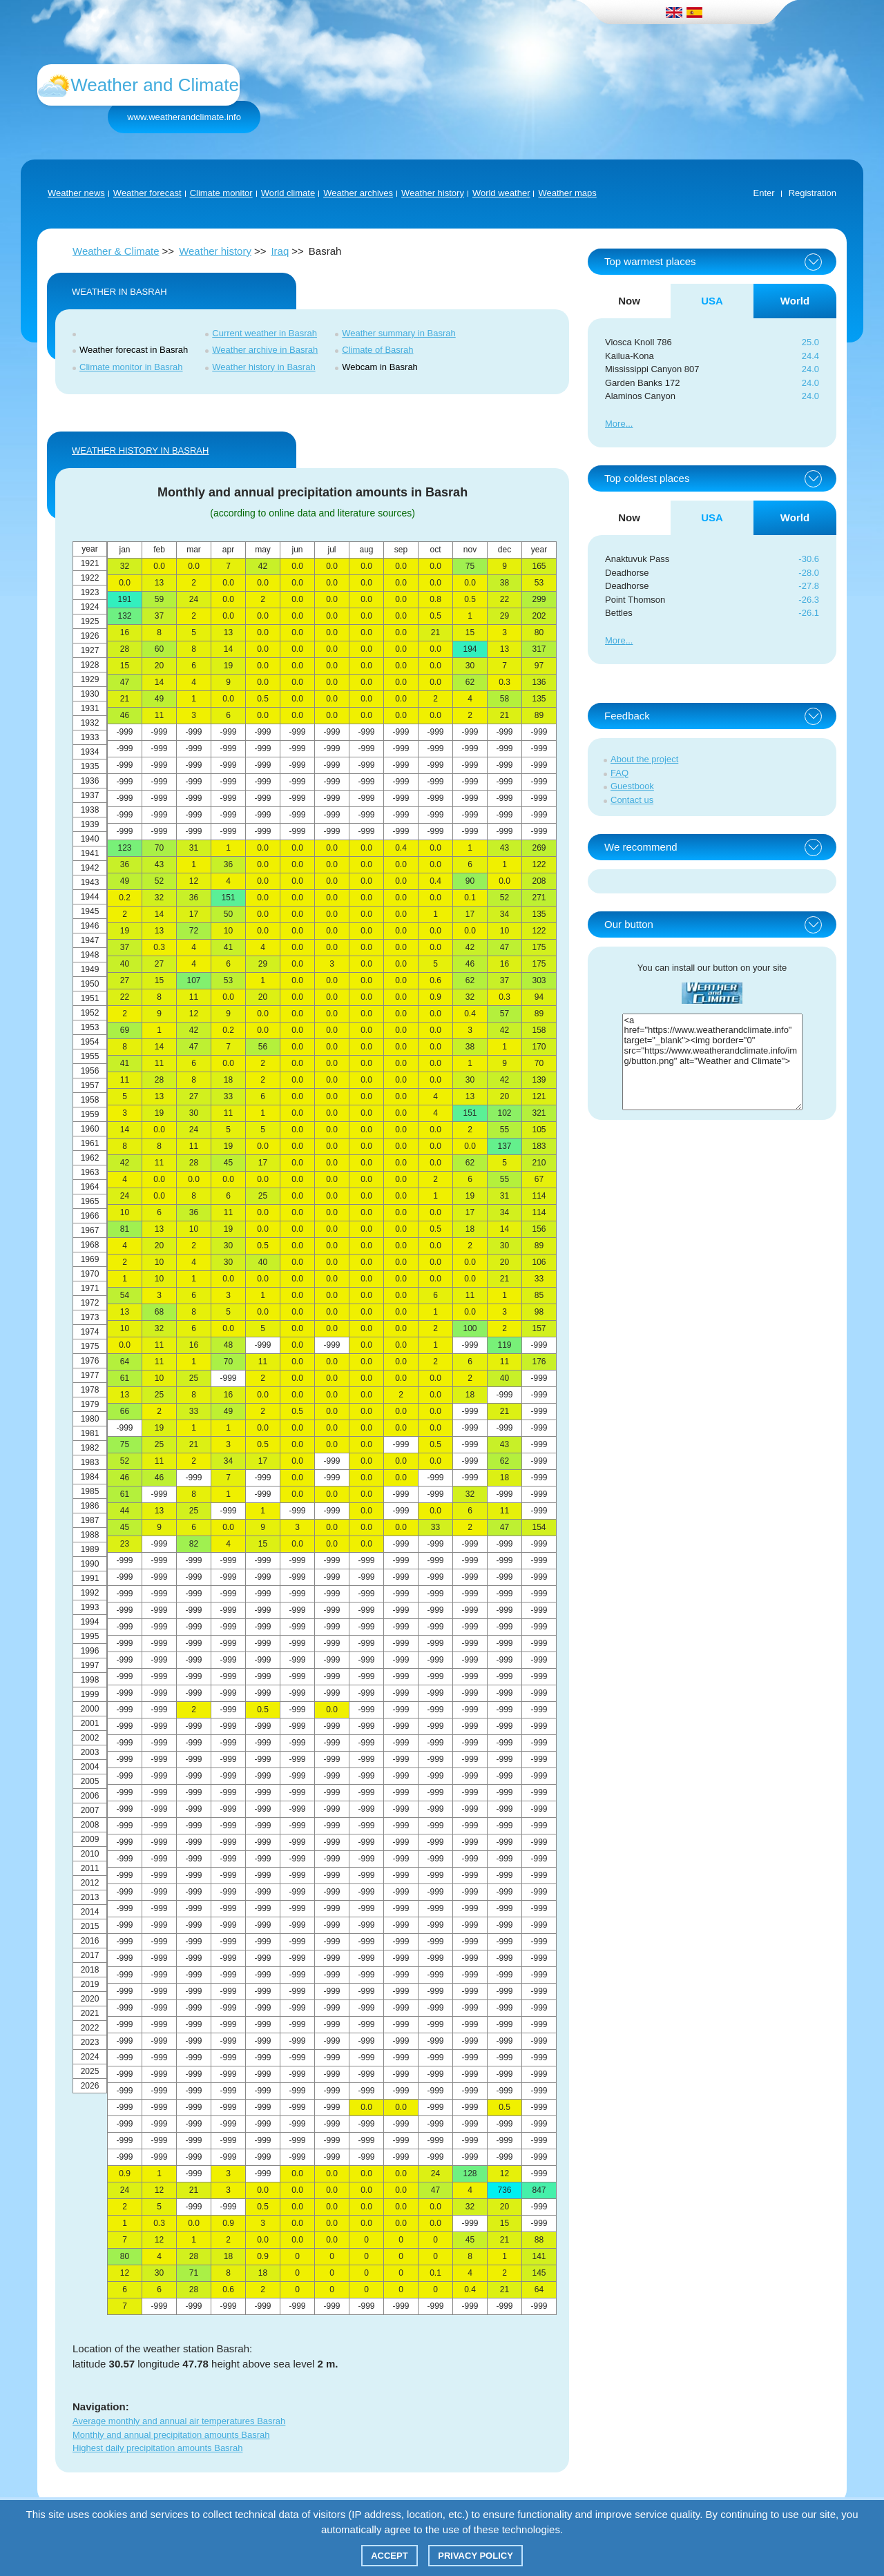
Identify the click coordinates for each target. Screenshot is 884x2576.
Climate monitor (221, 193)
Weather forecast (147, 193)
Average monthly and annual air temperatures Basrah (179, 2421)
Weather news (76, 193)
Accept (389, 2555)
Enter (764, 193)
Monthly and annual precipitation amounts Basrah (171, 2435)
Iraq (280, 251)
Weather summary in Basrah (399, 333)
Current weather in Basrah (264, 333)
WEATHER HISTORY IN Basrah (140, 450)
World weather (501, 193)
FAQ (619, 773)
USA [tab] (712, 301)
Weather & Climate (116, 251)
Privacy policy (475, 2555)
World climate (288, 193)
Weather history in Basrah (263, 367)
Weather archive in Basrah (265, 350)
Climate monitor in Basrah (131, 367)
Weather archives (358, 193)
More (615, 423)
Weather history (432, 193)
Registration (812, 193)
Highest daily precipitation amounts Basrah (157, 2448)
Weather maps (567, 193)
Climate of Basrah (377, 350)
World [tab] (794, 301)
